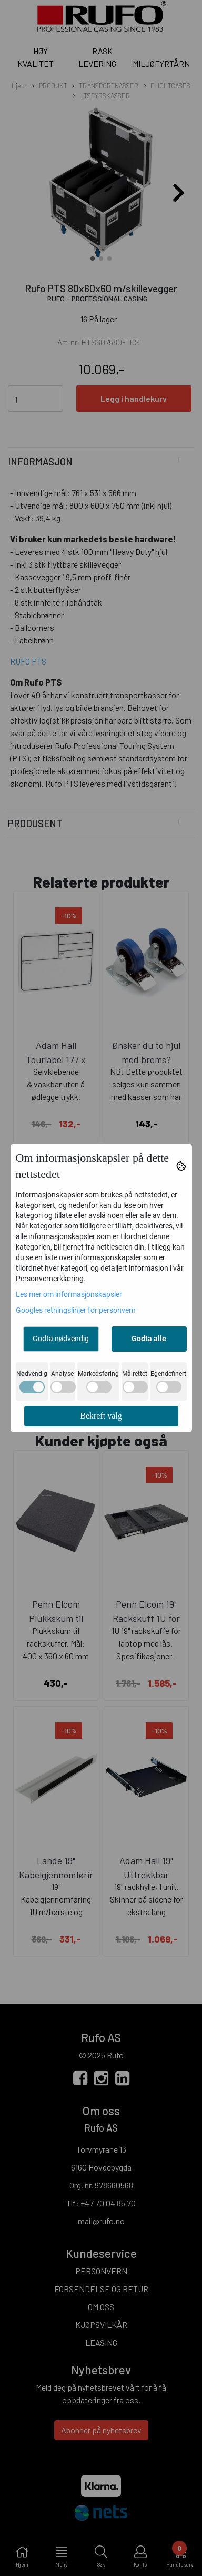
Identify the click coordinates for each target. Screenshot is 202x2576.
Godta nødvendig (61, 1338)
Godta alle (149, 1338)
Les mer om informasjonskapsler (69, 1294)
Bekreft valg (101, 1415)
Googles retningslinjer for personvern (76, 1310)
